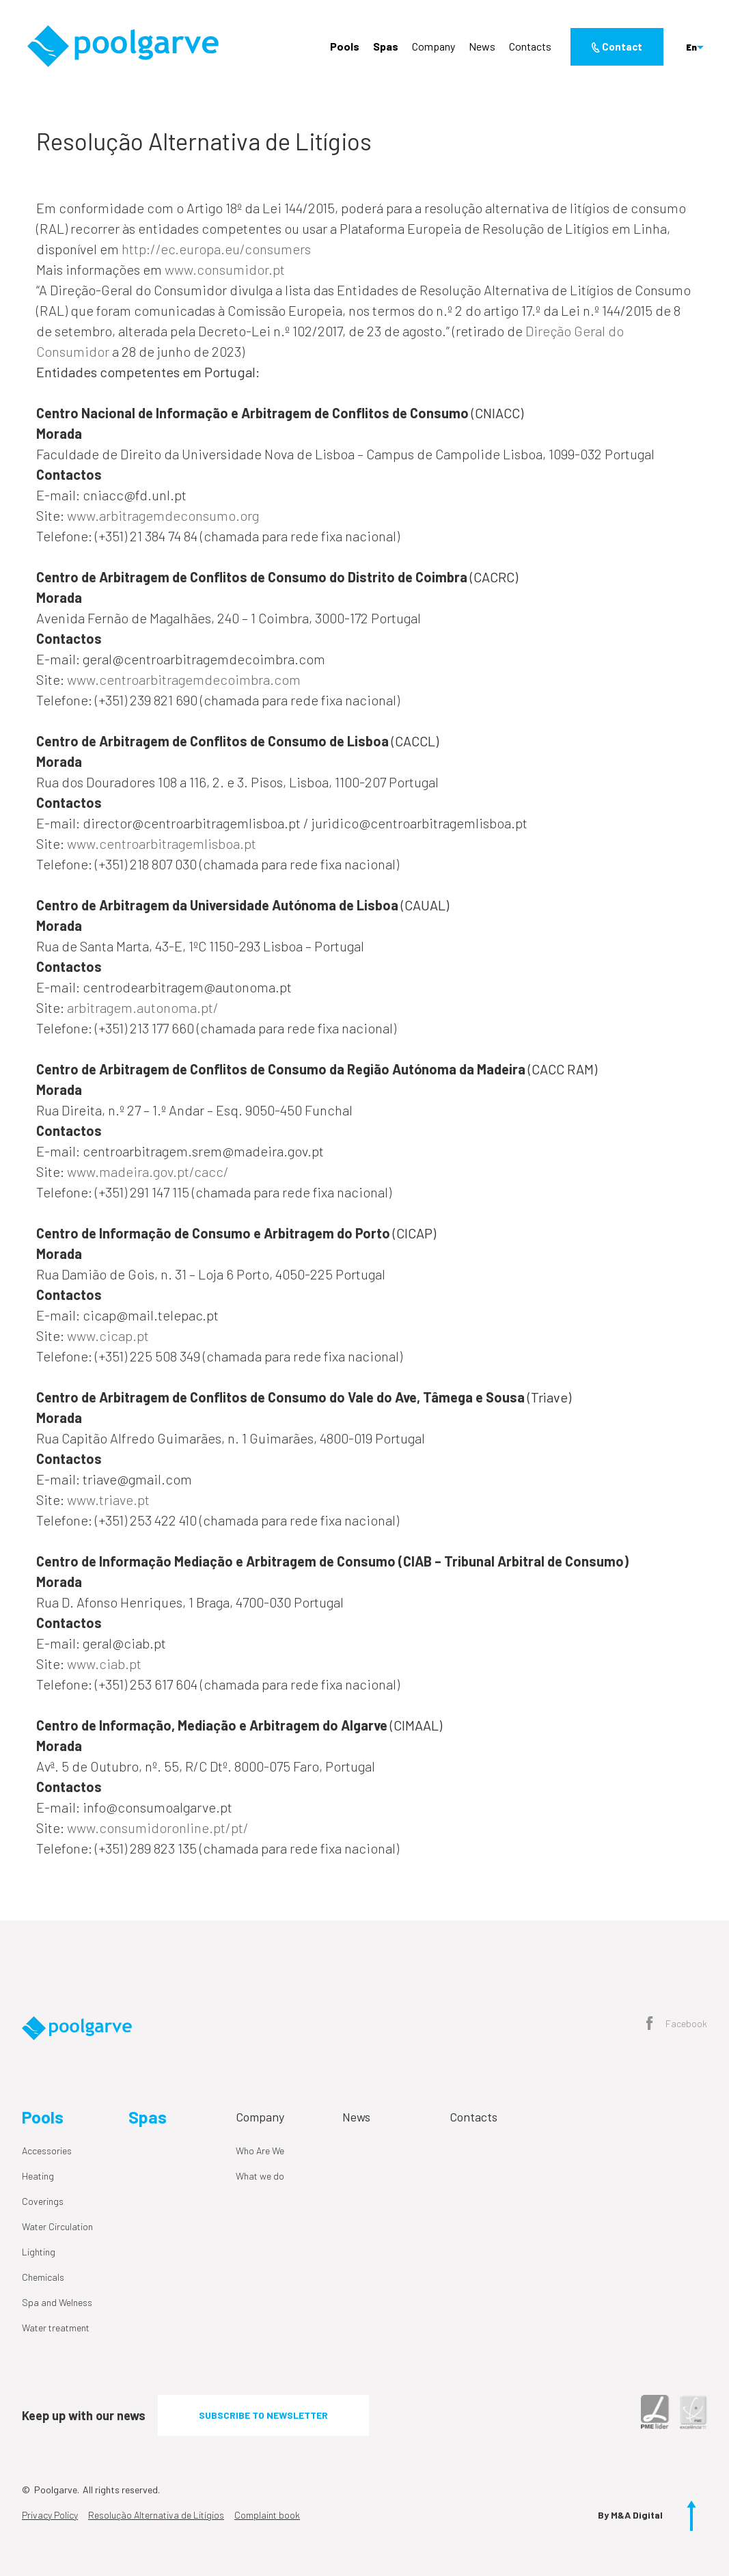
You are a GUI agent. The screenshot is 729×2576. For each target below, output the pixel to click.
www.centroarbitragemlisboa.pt (161, 843)
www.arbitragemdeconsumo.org (163, 515)
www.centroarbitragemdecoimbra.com (184, 679)
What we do (260, 2176)
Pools (344, 46)
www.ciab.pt (104, 1663)
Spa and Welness (57, 2302)
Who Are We (260, 2150)
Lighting (38, 2252)
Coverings (43, 2201)
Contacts (530, 46)
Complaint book (267, 2515)
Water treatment (56, 2327)
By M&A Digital (630, 2515)
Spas (385, 46)
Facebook (676, 2024)
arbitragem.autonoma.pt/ (143, 1007)
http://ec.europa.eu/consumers (216, 249)
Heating (38, 2176)
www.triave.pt (108, 1499)
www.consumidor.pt (225, 269)
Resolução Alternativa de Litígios (156, 2515)
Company (433, 46)
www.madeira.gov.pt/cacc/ (148, 1171)
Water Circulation (57, 2226)
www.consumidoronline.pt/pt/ (158, 1827)
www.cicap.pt (108, 1335)
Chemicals (43, 2277)
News (482, 46)
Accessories (47, 2150)
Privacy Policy (50, 2515)
